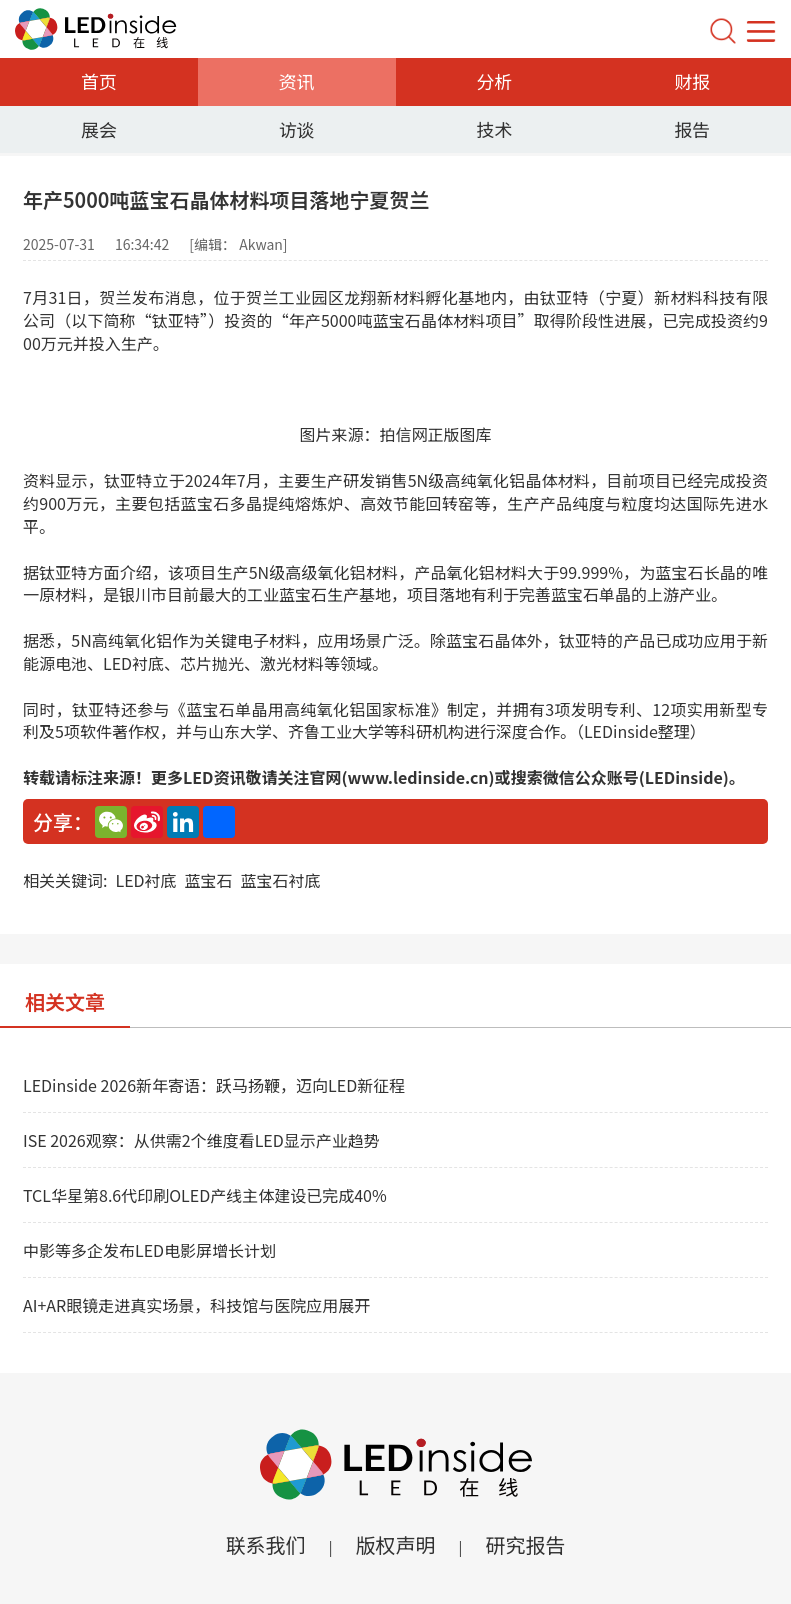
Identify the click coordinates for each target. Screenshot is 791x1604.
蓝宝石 (209, 880)
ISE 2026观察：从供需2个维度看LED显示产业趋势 (201, 1140)
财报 (692, 81)
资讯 (297, 81)
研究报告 (526, 1544)
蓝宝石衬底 (281, 880)
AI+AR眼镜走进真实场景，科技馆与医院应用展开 (196, 1305)
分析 (494, 81)
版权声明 (396, 1544)
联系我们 (265, 1544)
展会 (99, 129)
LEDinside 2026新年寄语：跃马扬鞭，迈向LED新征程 (214, 1085)
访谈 (297, 129)
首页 (99, 81)
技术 (494, 129)
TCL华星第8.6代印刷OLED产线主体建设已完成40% (205, 1195)
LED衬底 (145, 880)
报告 (692, 129)
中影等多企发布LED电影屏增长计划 (149, 1250)
